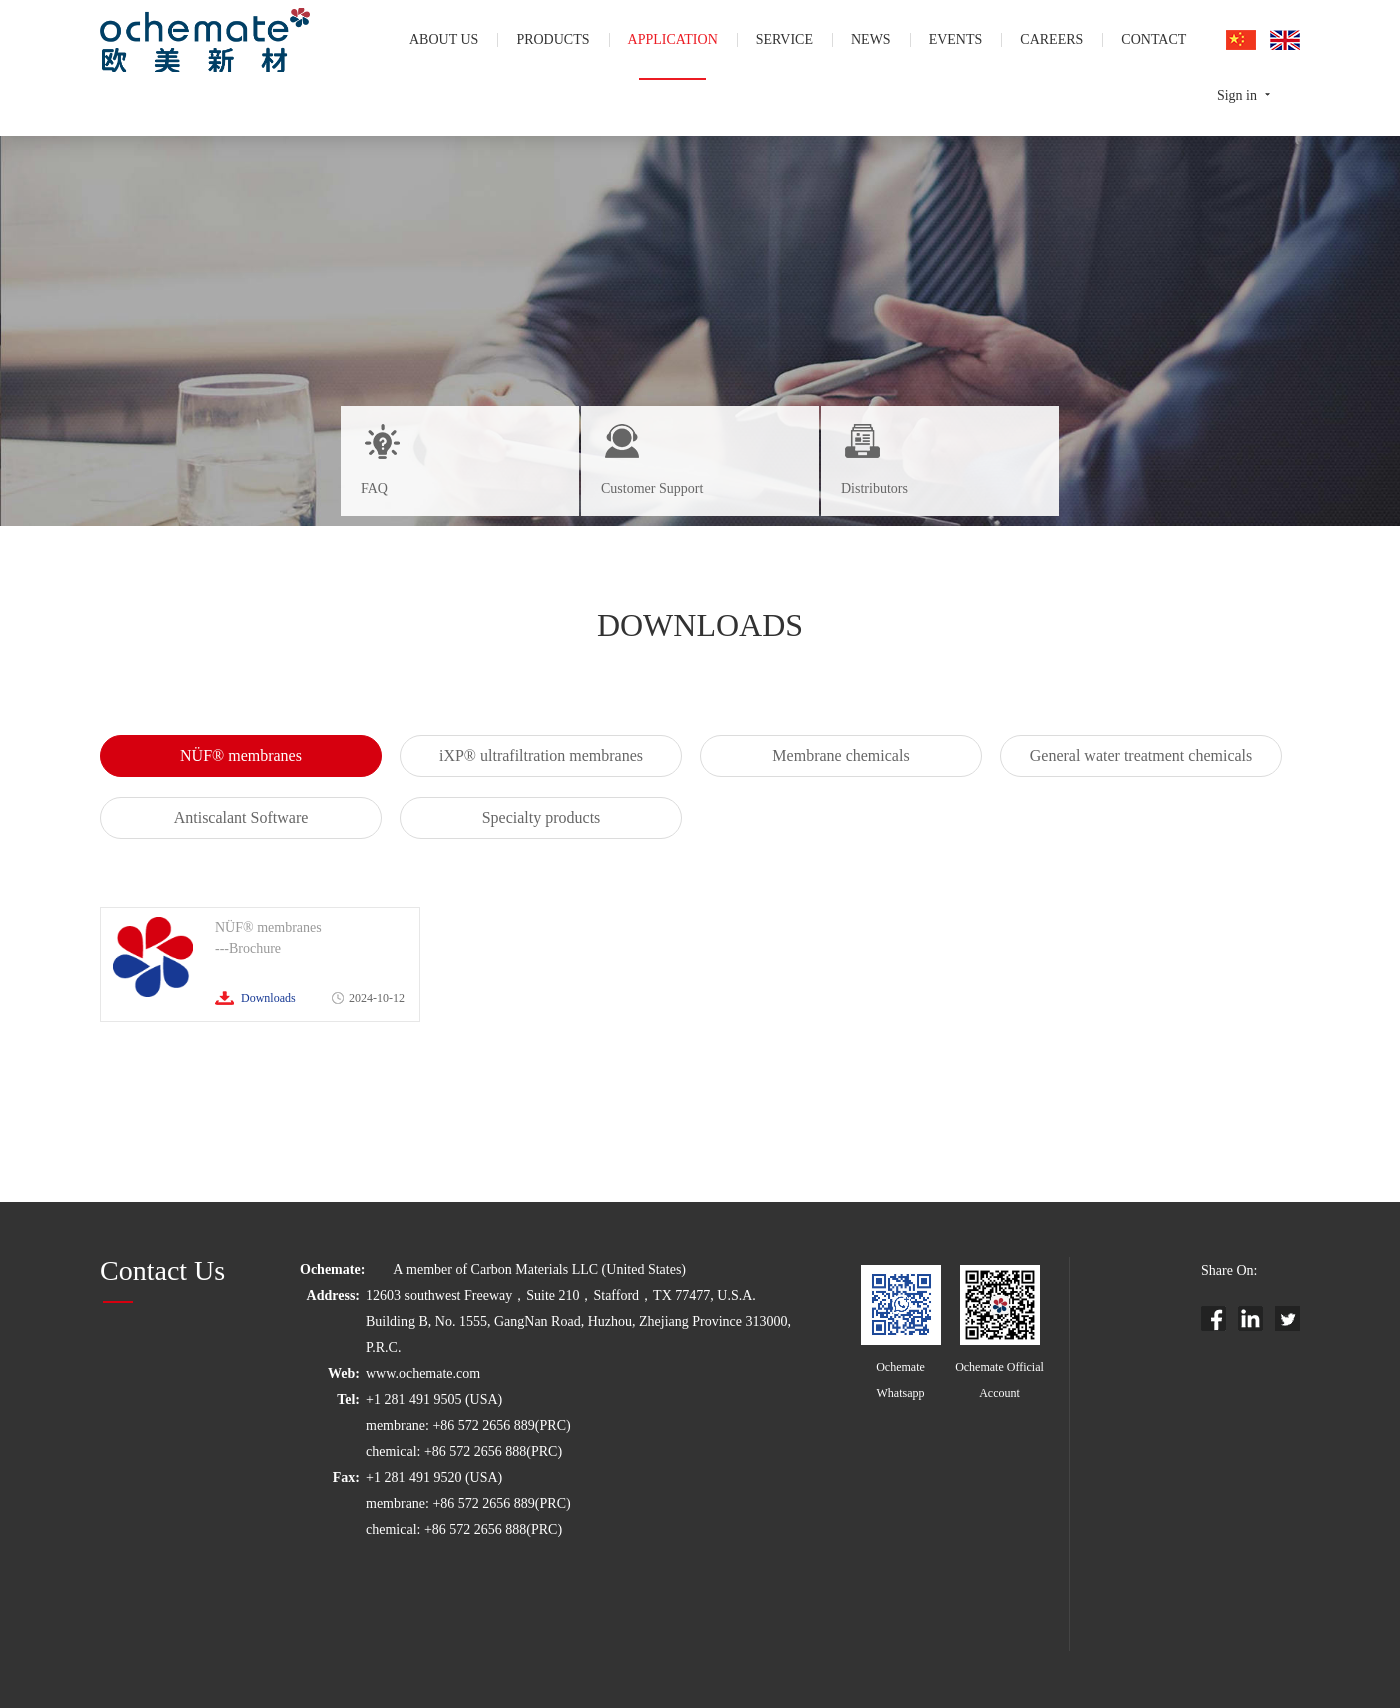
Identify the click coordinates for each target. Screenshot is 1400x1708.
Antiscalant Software (241, 817)
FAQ (374, 488)
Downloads (268, 998)
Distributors (874, 488)
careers (1051, 39)
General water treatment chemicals (1141, 755)
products (552, 39)
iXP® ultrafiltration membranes (541, 755)
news (871, 39)
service (784, 39)
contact (1153, 39)
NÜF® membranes (241, 755)
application (673, 39)
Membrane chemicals (840, 755)
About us (443, 39)
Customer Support (652, 488)
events (956, 39)
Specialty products (541, 817)
